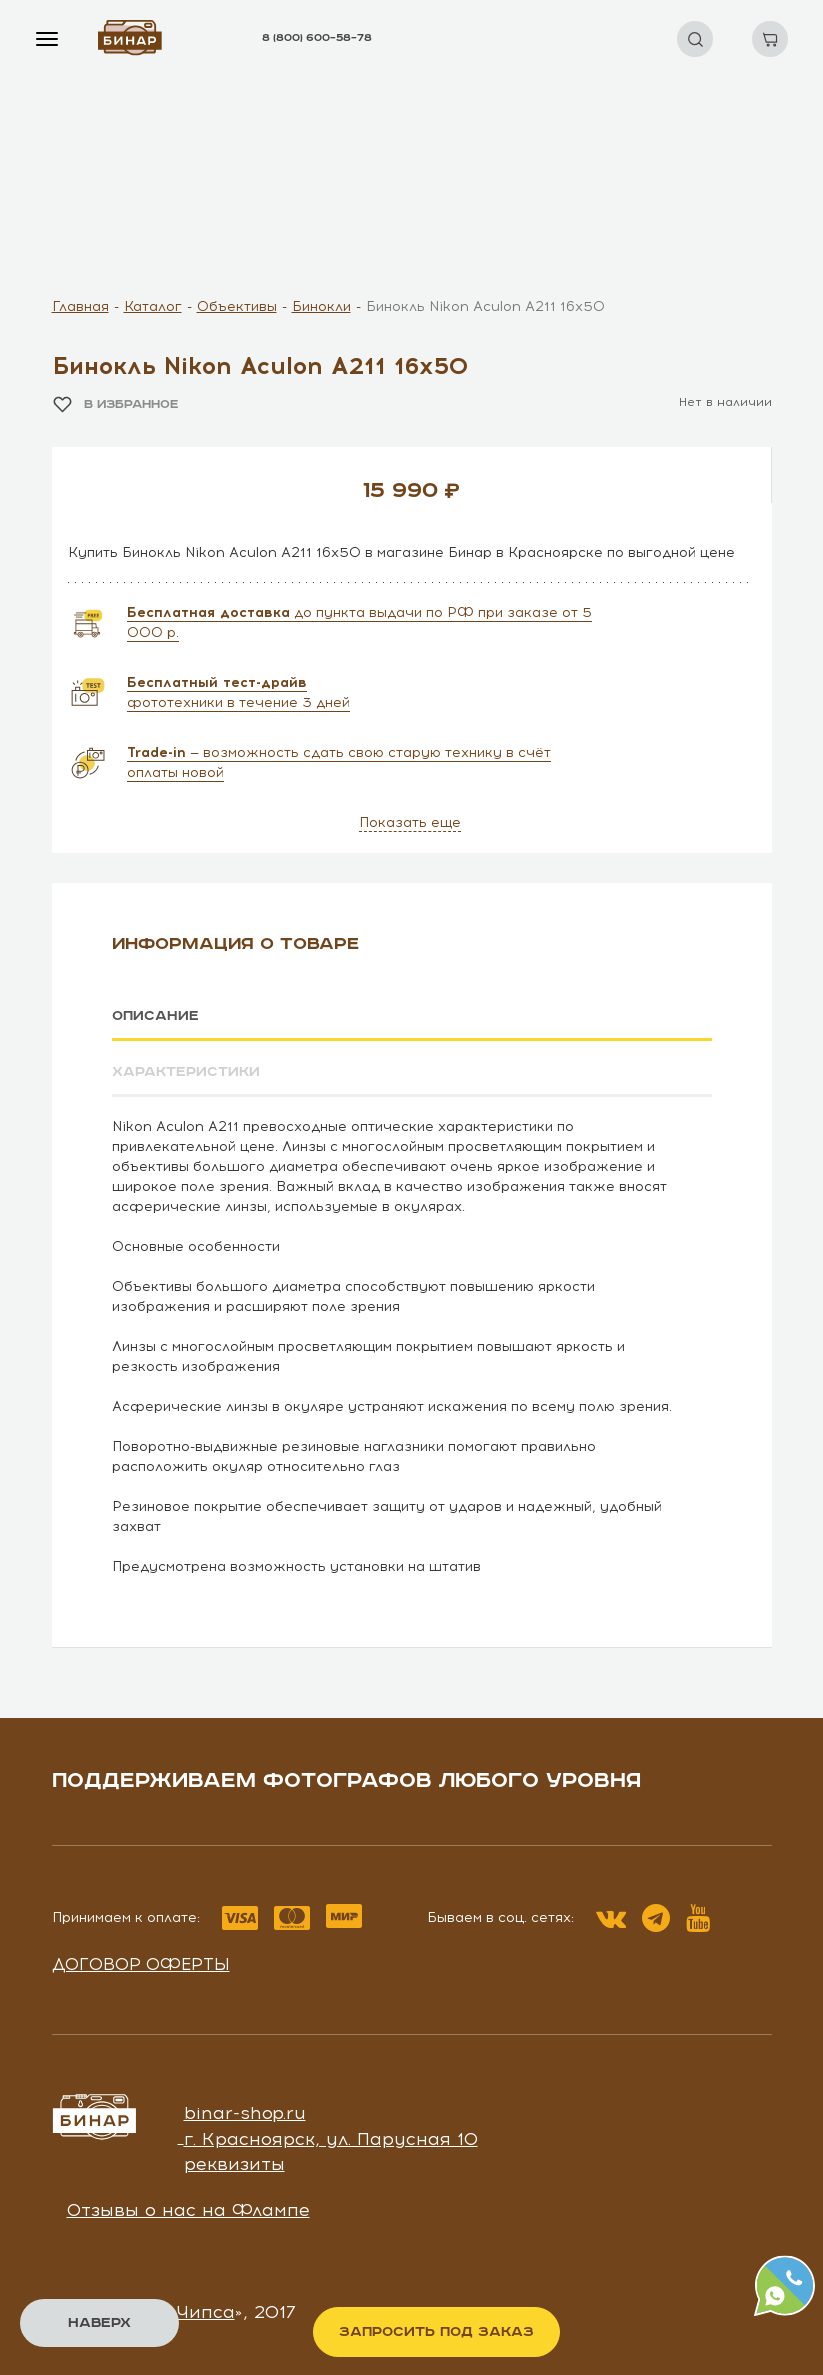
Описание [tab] (155, 1016)
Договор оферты (141, 1963)
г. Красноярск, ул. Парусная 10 (331, 2138)
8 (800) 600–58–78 (317, 38)
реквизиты (234, 2164)
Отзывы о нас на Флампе (188, 2210)
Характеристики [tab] (186, 1072)
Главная (80, 306)
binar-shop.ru (245, 2113)
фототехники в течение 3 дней (238, 692)
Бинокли (321, 306)
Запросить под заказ (436, 2332)
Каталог (153, 306)
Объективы (237, 306)
